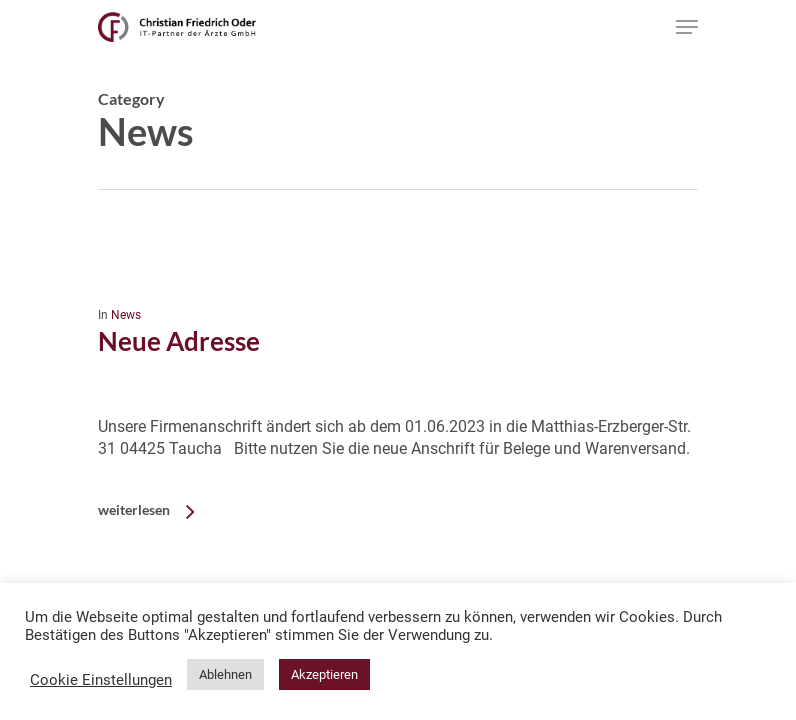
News (126, 315)
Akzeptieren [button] (324, 674)
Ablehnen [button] (225, 674)
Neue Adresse (179, 341)
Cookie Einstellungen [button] (101, 680)
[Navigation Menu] (687, 27)
